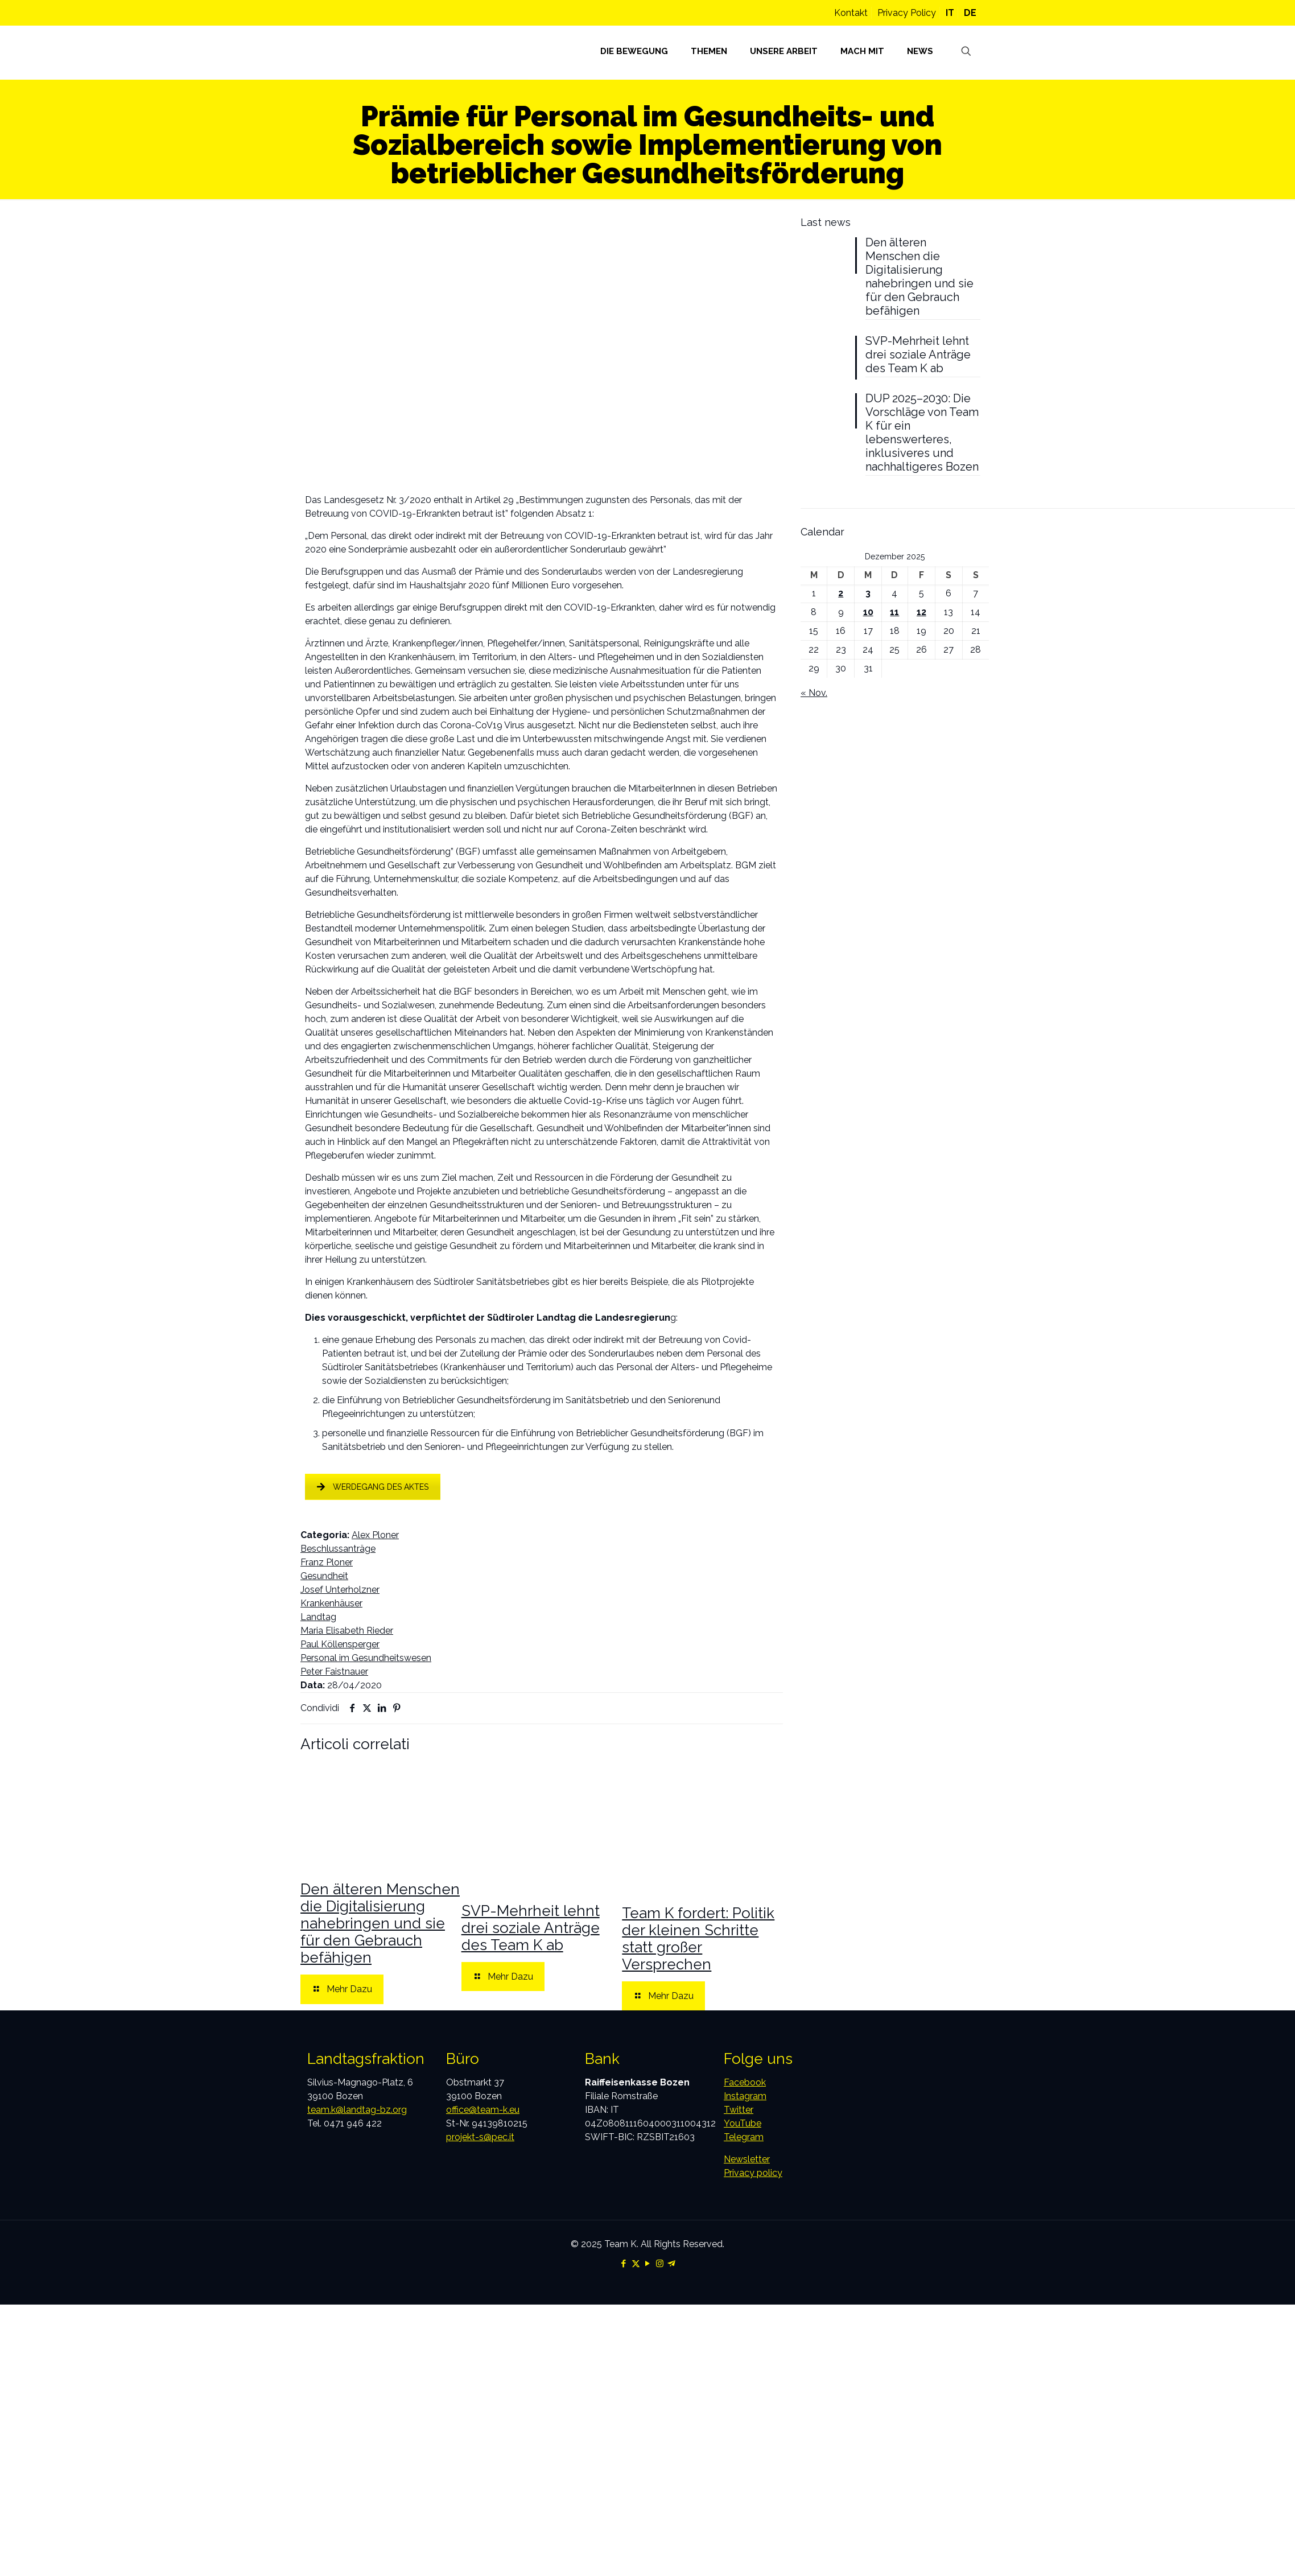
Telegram (744, 2137)
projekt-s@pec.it (480, 2137)
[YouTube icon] (648, 2263)
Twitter (738, 2109)
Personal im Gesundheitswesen (365, 1657)
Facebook (745, 2082)
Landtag (318, 1616)
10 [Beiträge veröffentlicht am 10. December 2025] (868, 612)
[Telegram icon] (671, 2263)
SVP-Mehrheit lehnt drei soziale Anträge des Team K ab (530, 1927)
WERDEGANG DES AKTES (372, 1486)
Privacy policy (753, 2172)
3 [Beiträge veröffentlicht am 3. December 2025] (868, 593)
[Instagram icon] (659, 2263)
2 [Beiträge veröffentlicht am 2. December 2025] (840, 593)
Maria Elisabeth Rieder (346, 1630)
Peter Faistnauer (334, 1671)
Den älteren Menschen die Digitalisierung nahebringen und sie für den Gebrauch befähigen (380, 1923)
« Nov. (814, 692)
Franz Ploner (326, 1562)
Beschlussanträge (338, 1548)
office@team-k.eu (482, 2109)
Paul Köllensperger (340, 1644)
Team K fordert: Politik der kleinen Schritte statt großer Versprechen (698, 1939)
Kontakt (851, 12)
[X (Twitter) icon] (636, 2263)
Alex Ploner (375, 1535)
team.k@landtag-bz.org (357, 2109)
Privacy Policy (906, 12)
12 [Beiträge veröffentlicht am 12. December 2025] (921, 612)
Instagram (745, 2096)
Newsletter (747, 2159)
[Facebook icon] (624, 2263)
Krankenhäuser (331, 1603)
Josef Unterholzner (340, 1589)
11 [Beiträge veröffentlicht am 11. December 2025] (894, 612)
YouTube (742, 2123)
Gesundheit (324, 1576)
